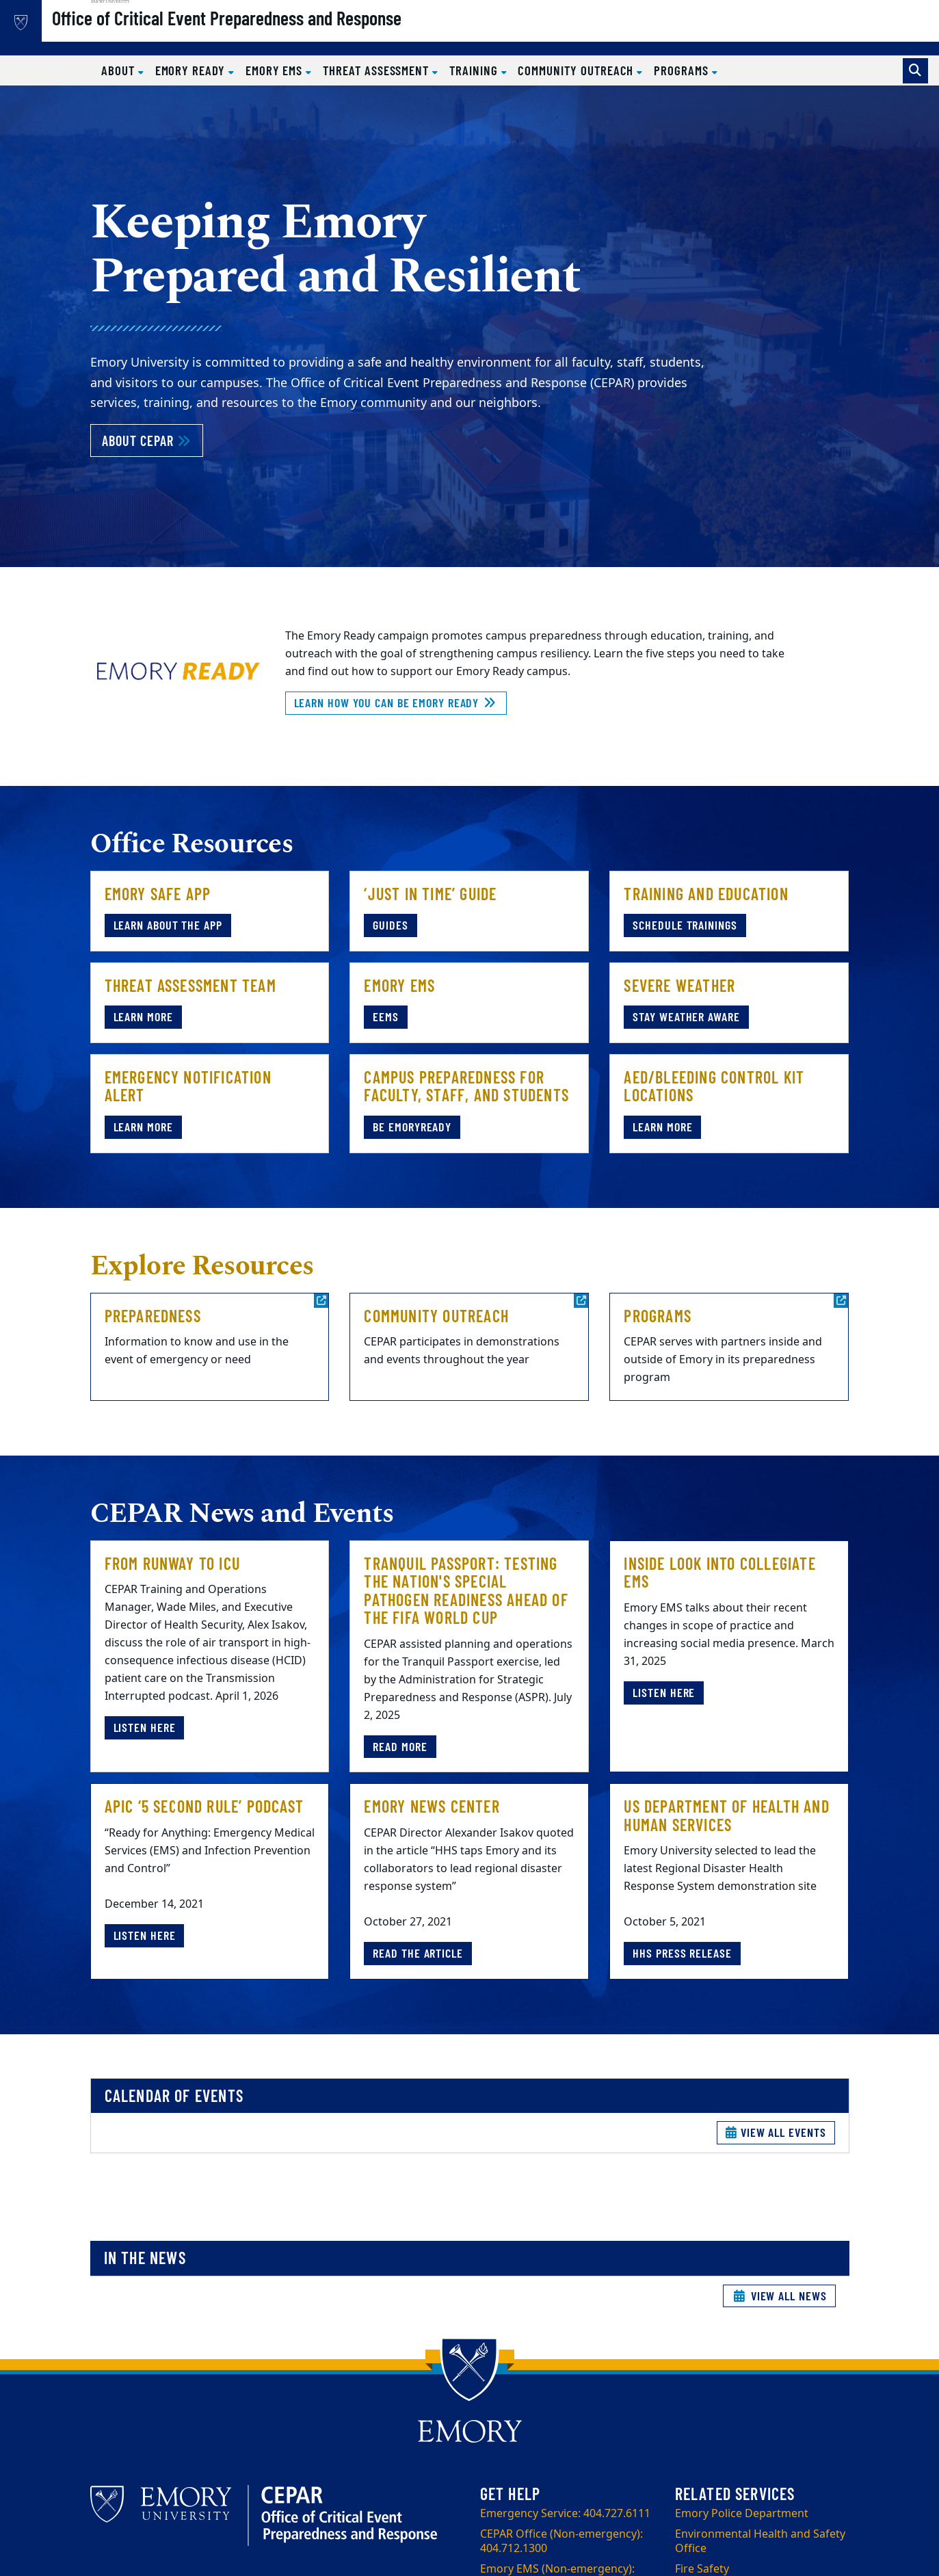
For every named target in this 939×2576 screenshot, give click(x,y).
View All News (779, 2295)
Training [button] (475, 70)
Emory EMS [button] (276, 70)
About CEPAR (152, 439)
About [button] (119, 70)
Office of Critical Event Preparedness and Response (270, 34)
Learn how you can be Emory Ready (396, 702)
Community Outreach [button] (577, 70)
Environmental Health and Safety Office (760, 2541)
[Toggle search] (915, 70)
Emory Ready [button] (191, 70)
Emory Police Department (741, 2514)
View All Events (775, 2132)
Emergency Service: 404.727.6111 (565, 2514)
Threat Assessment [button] (377, 70)
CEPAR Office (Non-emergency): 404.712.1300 (561, 2541)
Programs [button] (682, 70)
